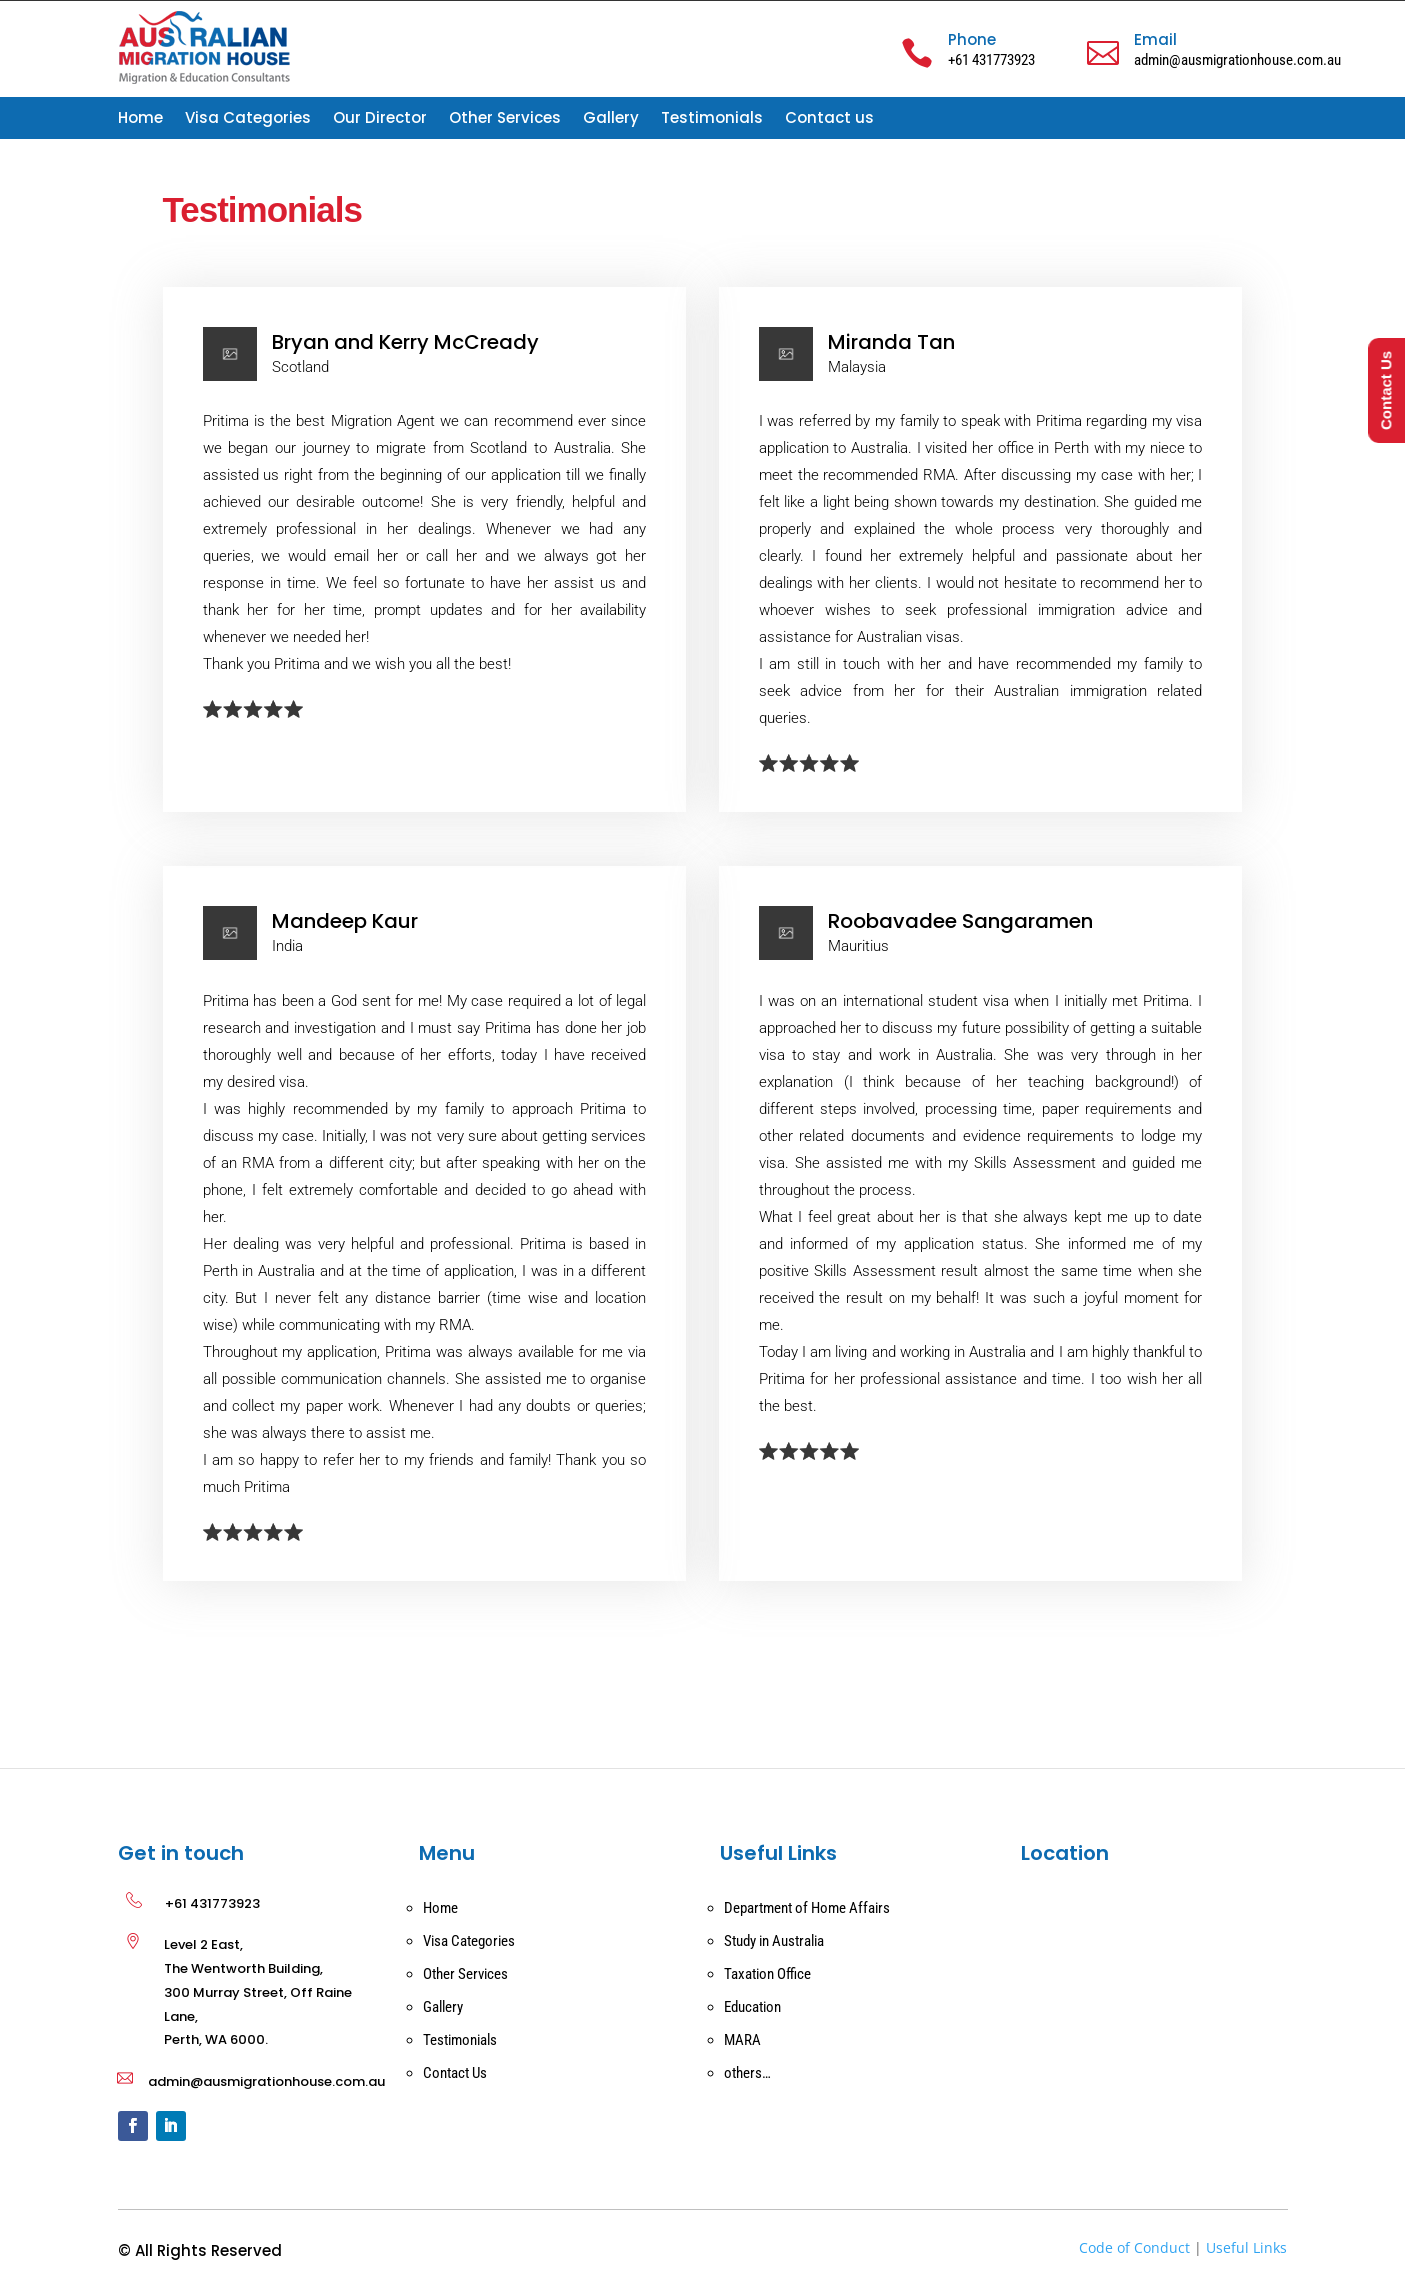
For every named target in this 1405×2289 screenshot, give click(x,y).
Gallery (611, 119)
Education (752, 2007)
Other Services (505, 119)
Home (140, 119)
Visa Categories (248, 119)
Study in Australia (774, 1941)
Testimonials (712, 119)
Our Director (380, 119)
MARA (742, 2040)
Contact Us (455, 2073)
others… (747, 2073)
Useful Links (1246, 2247)
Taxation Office (767, 1974)
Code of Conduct (1134, 2247)
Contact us (829, 119)
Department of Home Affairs (807, 1908)
